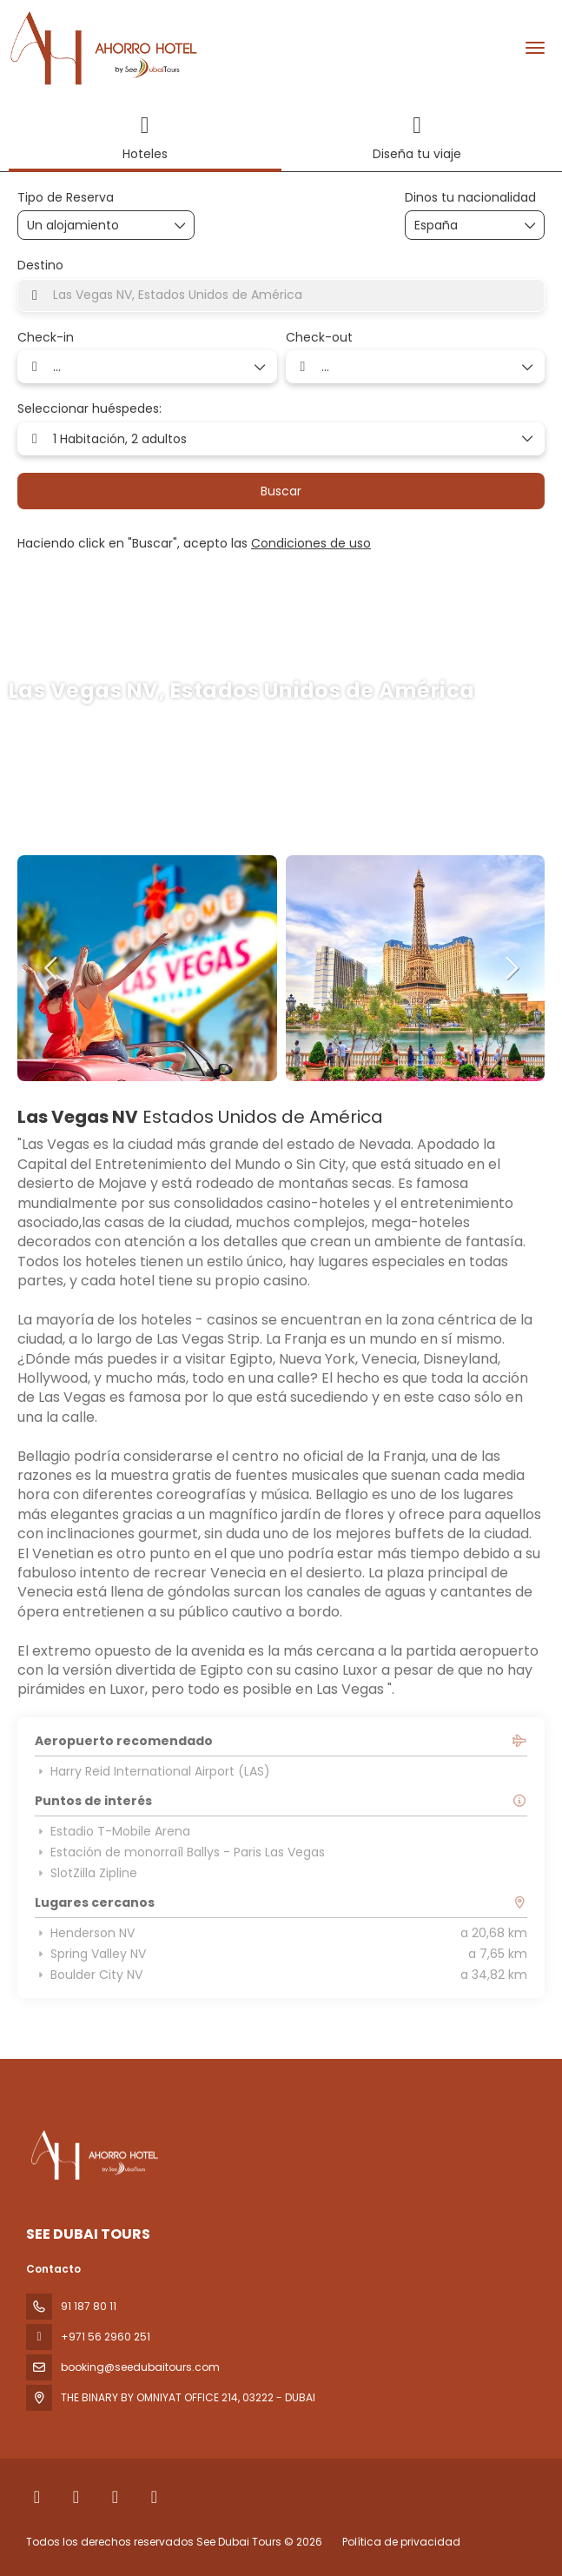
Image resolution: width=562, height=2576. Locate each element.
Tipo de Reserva (65, 197)
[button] (52, 968)
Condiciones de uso (311, 543)
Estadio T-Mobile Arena (112, 1831)
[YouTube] (154, 2497)
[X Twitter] (76, 2497)
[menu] (535, 48)
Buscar (281, 491)
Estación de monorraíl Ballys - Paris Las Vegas (180, 1852)
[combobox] (457, 225)
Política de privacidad (401, 2541)
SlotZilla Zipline (86, 1873)
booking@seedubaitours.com (140, 2367)
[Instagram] (115, 2497)
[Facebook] (37, 2497)
